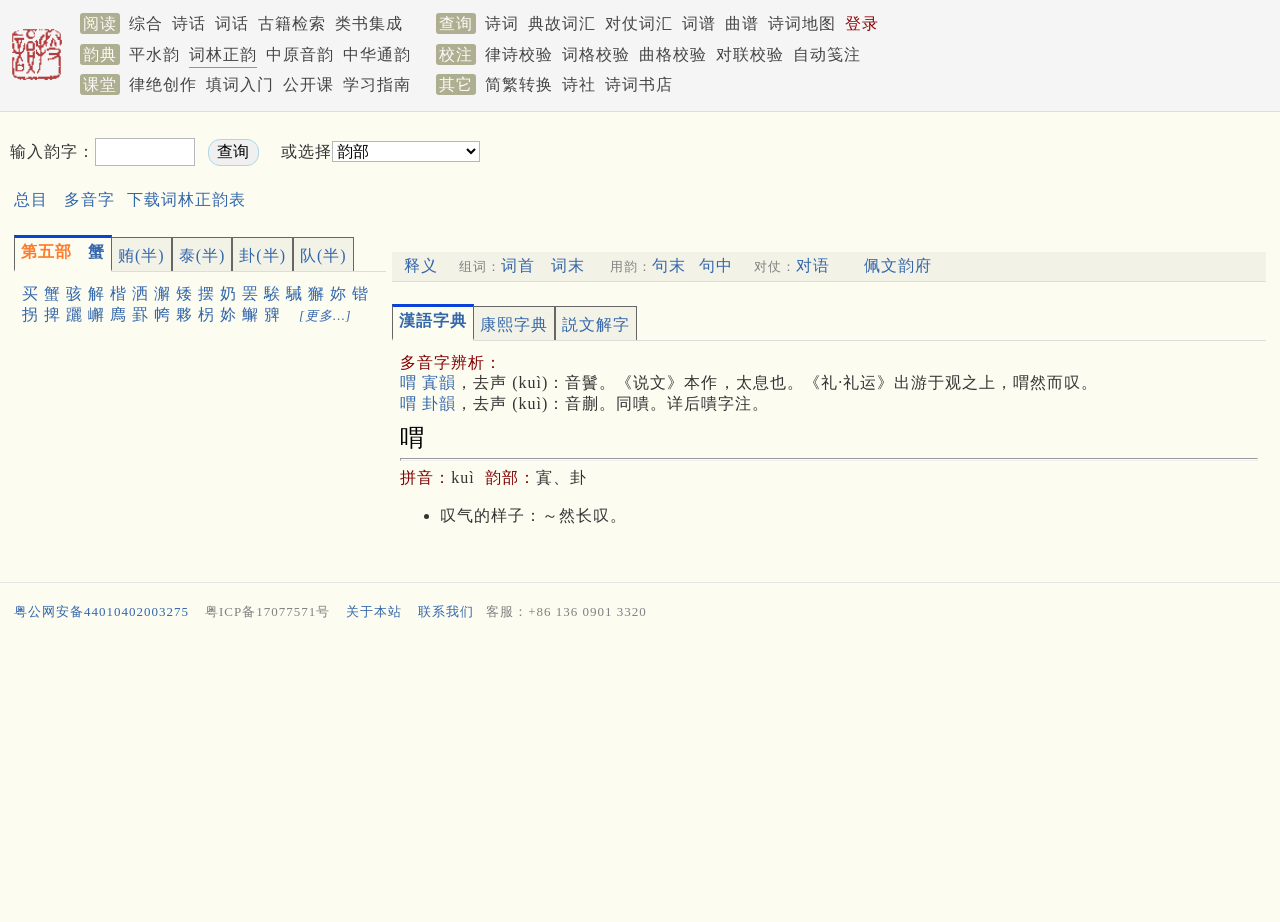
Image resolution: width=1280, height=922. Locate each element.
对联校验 (750, 54)
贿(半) (141, 255)
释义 (421, 265)
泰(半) (202, 255)
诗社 (579, 84)
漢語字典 (433, 320)
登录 (862, 23)
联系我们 (446, 611)
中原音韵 (300, 54)
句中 (716, 265)
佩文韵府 (898, 265)
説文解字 (596, 324)
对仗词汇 (639, 23)
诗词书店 (639, 84)
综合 (146, 23)
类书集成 (369, 23)
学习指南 (377, 84)
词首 (518, 265)
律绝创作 (163, 84)
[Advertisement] (826, 168)
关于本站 (374, 611)
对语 (813, 265)
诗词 (502, 23)
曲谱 (742, 23)
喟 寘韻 (428, 382)
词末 (568, 265)
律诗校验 (519, 54)
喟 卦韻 (428, 403)
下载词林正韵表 (186, 199)
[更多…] (325, 315)
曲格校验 (673, 54)
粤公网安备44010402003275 (101, 611)
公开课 (308, 84)
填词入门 (240, 84)
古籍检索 (292, 23)
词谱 (699, 23)
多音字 (89, 199)
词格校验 (596, 54)
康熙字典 (514, 324)
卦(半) (262, 255)
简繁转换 (519, 84)
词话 (232, 23)
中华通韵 (377, 54)
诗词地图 (802, 23)
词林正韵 (223, 54)
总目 (31, 199)
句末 (669, 265)
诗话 (189, 23)
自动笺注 (827, 54)
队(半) (323, 255)
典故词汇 (562, 23)
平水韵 (154, 54)
